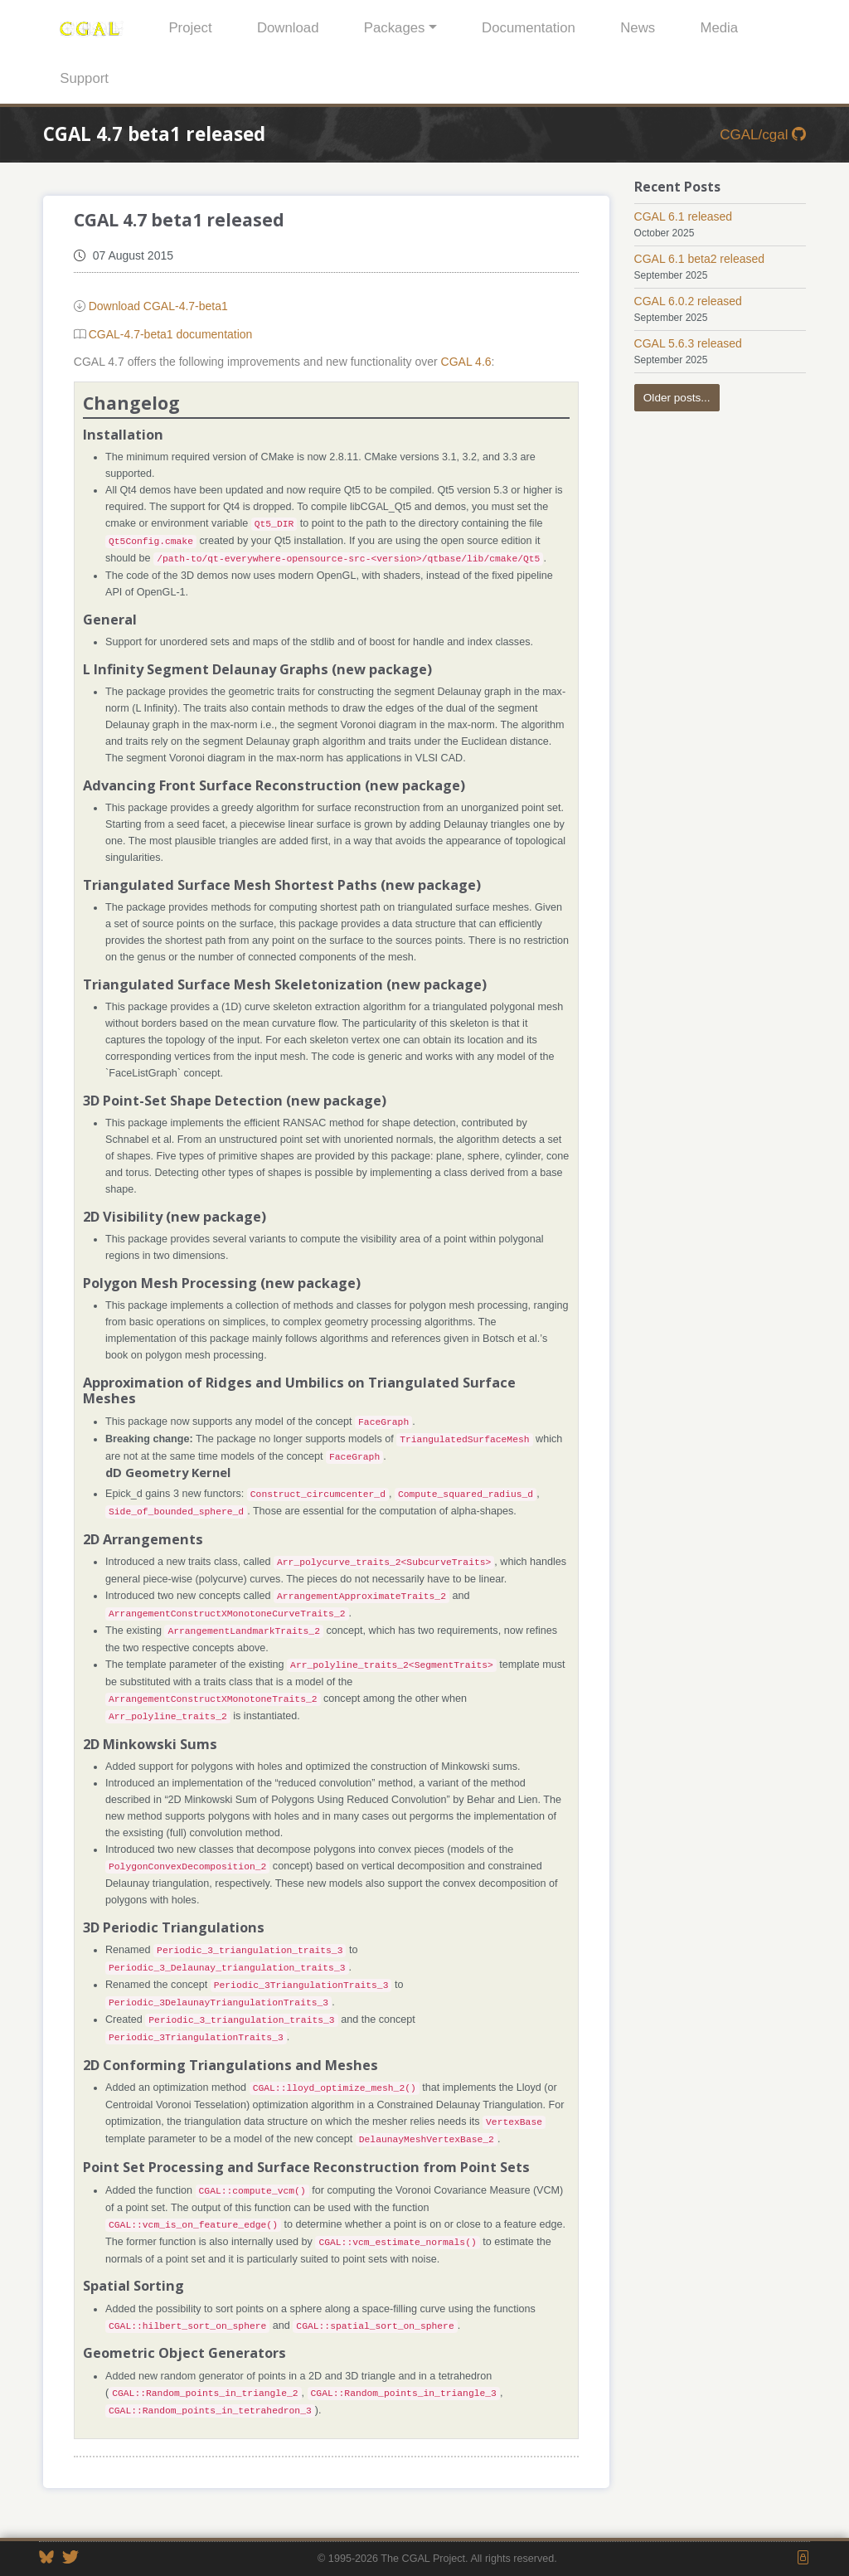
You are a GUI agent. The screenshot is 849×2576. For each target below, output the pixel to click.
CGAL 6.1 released (683, 216)
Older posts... (677, 397)
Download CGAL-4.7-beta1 (158, 306)
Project (189, 28)
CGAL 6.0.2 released (688, 301)
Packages (394, 28)
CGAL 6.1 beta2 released (699, 258)
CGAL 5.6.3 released (688, 343)
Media (719, 28)
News (637, 28)
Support (84, 78)
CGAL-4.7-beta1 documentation (171, 334)
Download (288, 28)
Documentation (528, 28)
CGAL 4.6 (466, 361)
